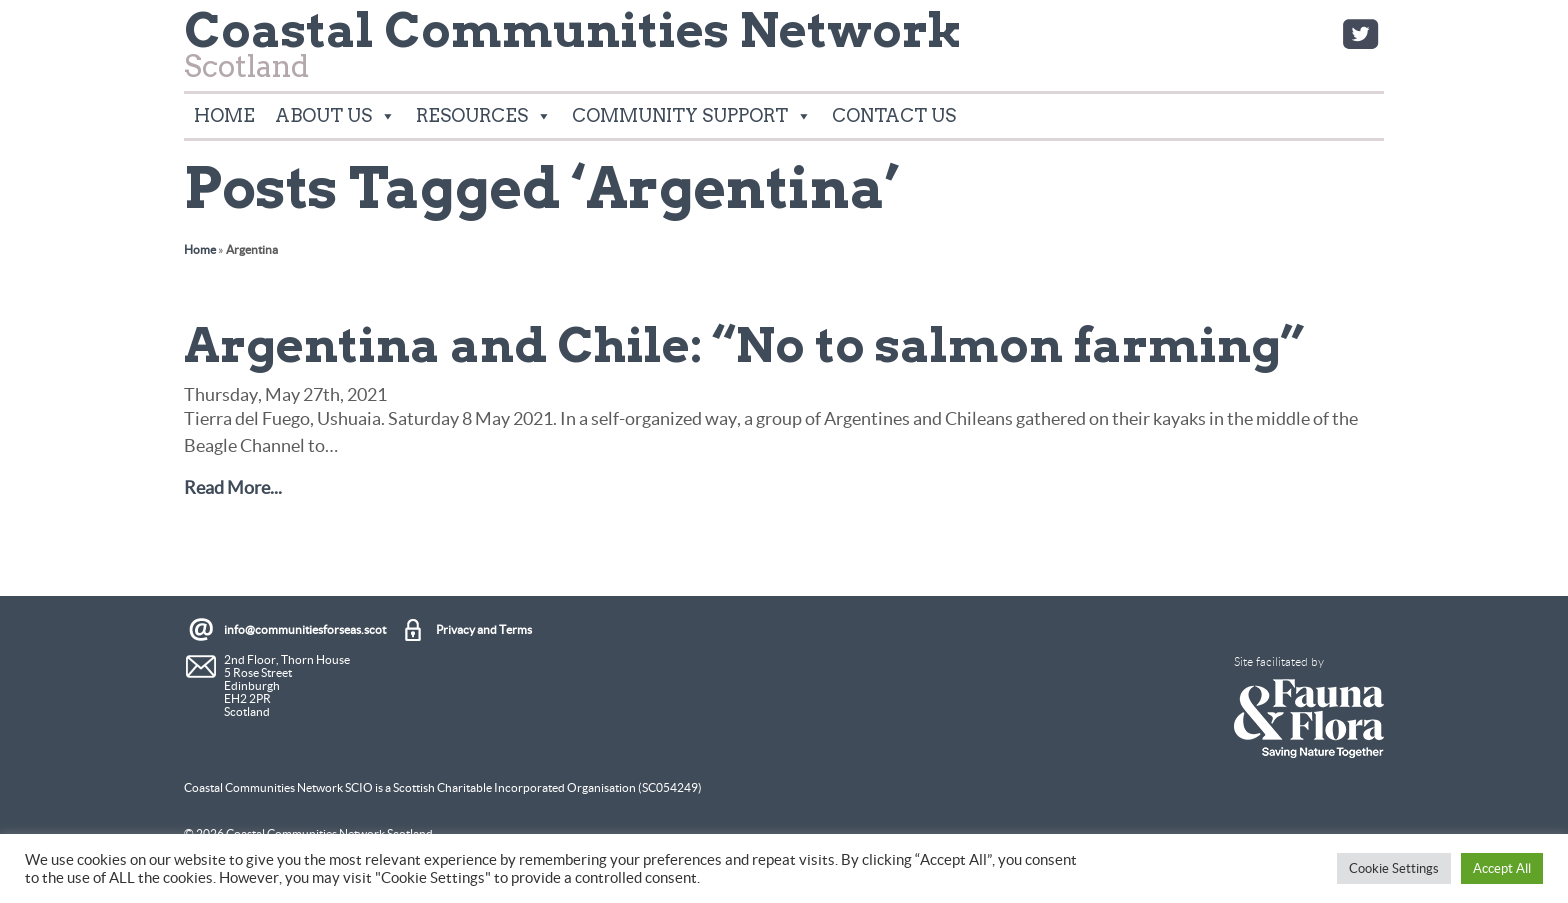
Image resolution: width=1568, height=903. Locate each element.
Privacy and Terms (484, 629)
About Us (335, 116)
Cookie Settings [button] (1394, 868)
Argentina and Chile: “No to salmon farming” (744, 345)
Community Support (692, 116)
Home (224, 115)
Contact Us (894, 115)
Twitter (1360, 34)
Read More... (233, 487)
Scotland (573, 51)
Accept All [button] (1502, 868)
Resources (484, 116)
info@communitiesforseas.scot (305, 629)
